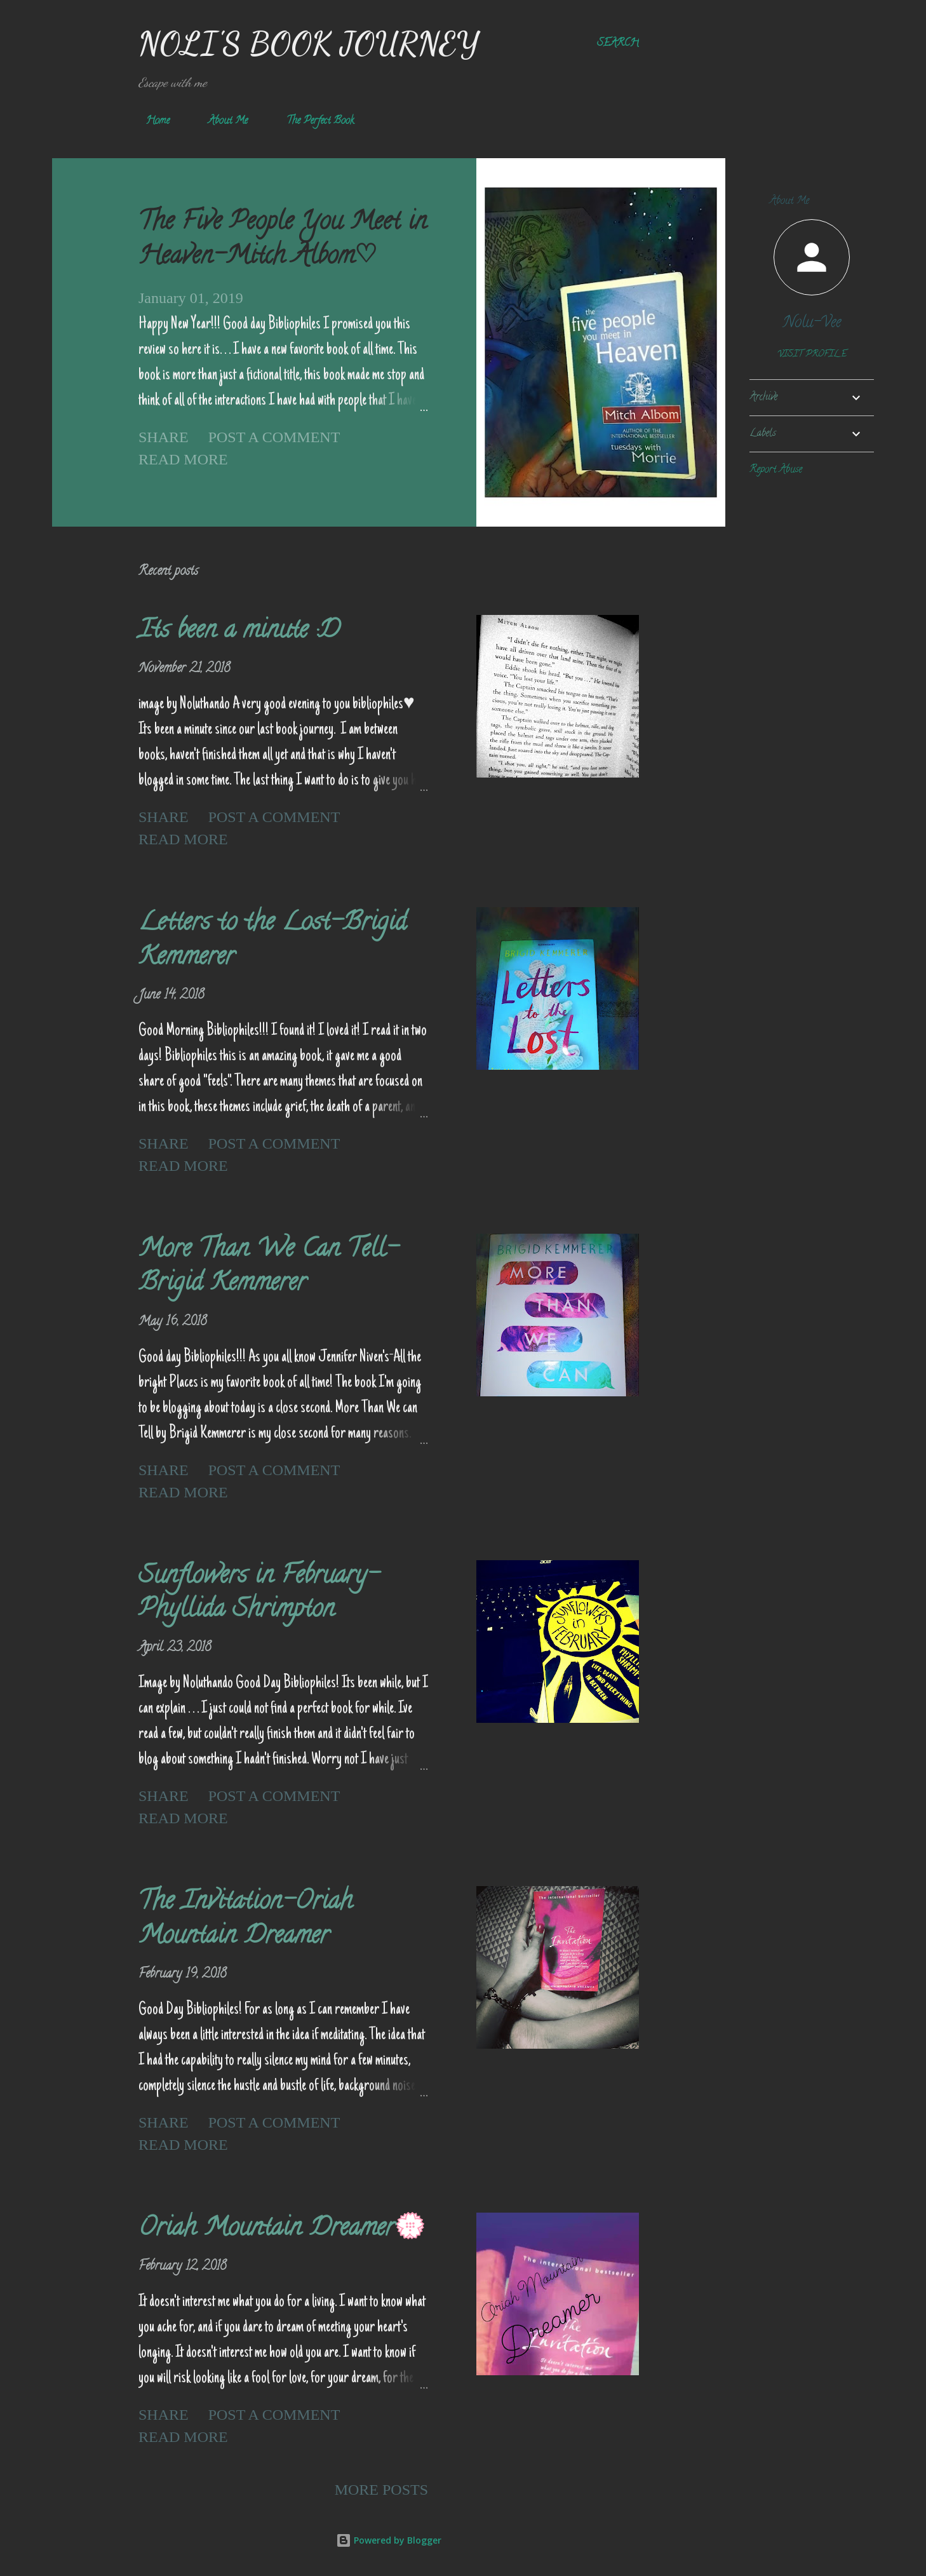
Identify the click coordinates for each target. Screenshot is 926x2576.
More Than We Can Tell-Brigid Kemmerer (268, 1267)
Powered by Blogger (388, 2540)
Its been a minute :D (239, 632)
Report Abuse (775, 470)
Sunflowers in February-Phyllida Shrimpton (258, 1594)
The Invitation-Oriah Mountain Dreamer (245, 1920)
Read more (183, 459)
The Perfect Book (312, 121)
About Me (220, 121)
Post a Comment (274, 437)
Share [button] (163, 437)
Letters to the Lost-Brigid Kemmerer (272, 941)
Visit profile (812, 354)
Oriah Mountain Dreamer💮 (282, 2229)
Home (150, 121)
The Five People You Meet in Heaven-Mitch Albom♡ (282, 240)
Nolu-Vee (812, 323)
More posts (381, 2489)
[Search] (618, 44)
